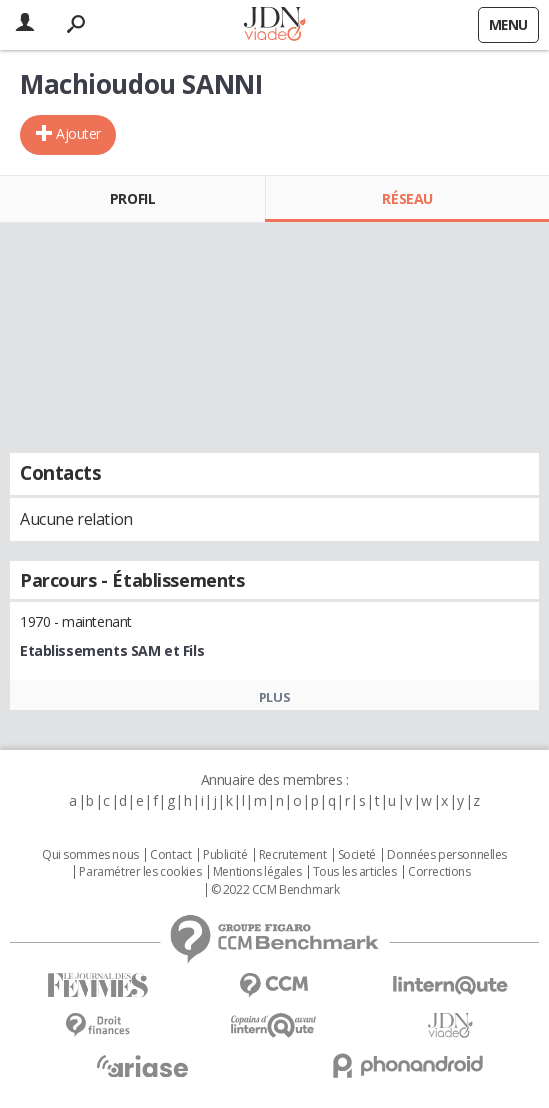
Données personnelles (447, 855)
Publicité (225, 855)
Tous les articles (355, 872)
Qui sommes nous (90, 855)
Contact (170, 855)
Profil (132, 198)
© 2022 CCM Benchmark (275, 890)
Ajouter (78, 133)
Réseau (407, 198)
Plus (274, 697)
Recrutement (292, 855)
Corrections (439, 872)
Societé (357, 855)
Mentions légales (257, 872)
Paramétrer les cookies (140, 872)
